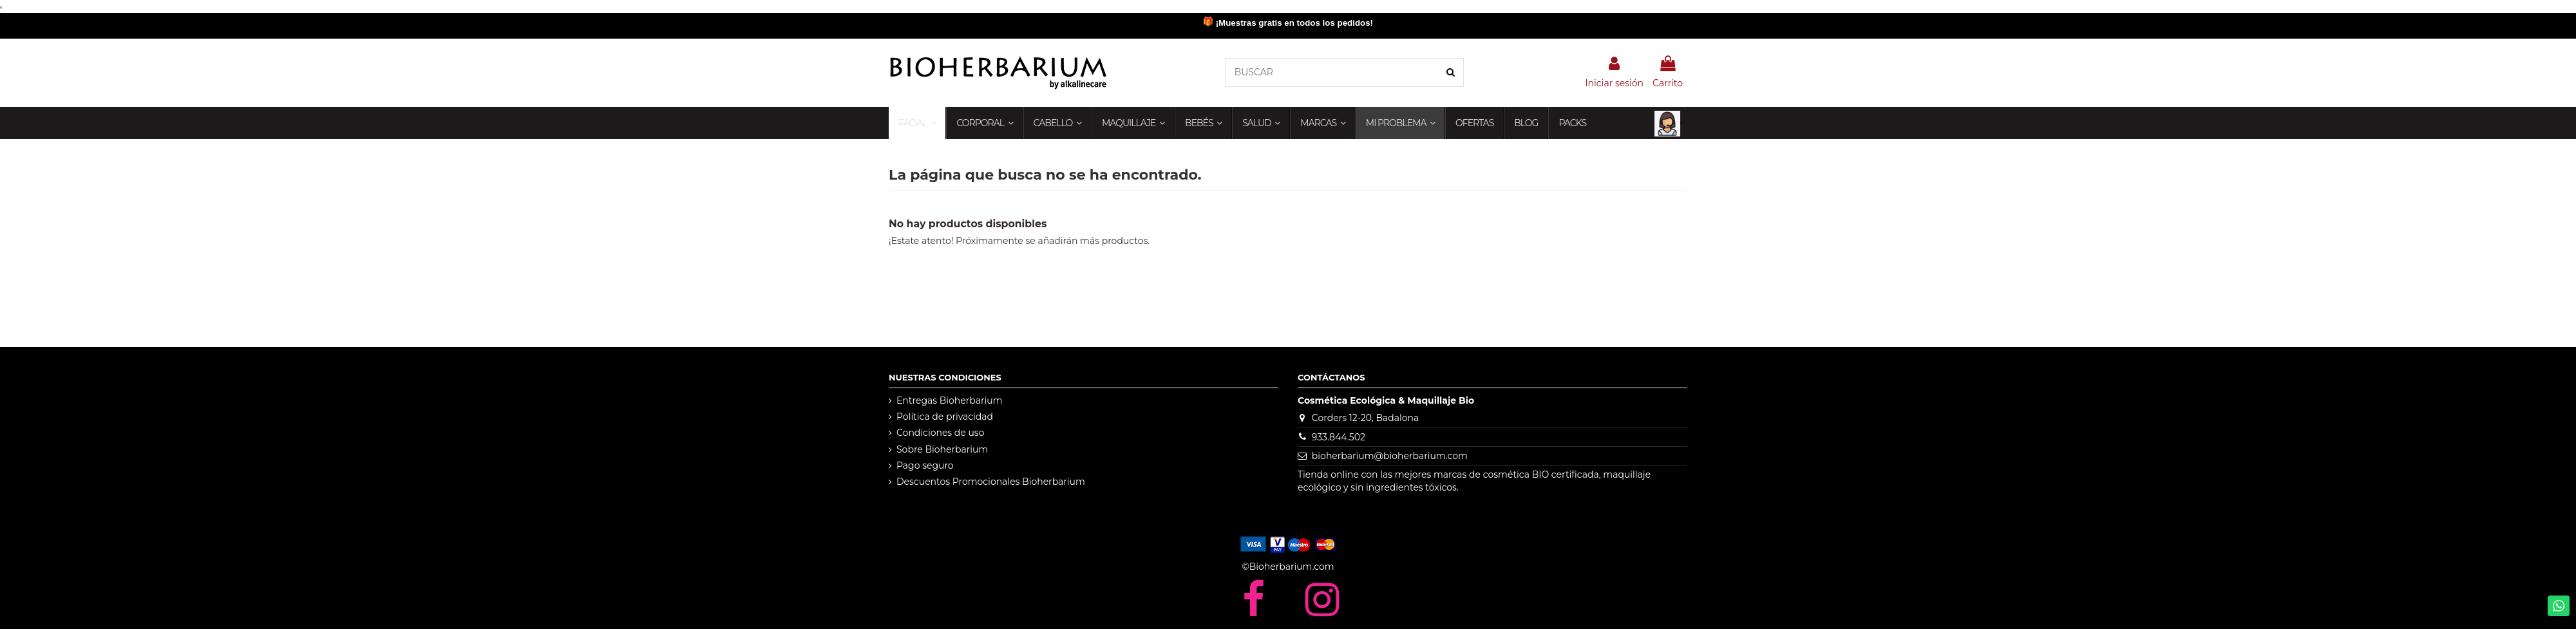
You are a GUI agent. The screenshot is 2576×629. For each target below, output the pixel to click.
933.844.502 (1338, 437)
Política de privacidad (944, 416)
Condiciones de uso (940, 432)
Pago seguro (925, 465)
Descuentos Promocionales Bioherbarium (990, 481)
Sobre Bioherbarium (942, 449)
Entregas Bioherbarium (949, 400)
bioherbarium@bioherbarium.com (1390, 456)
